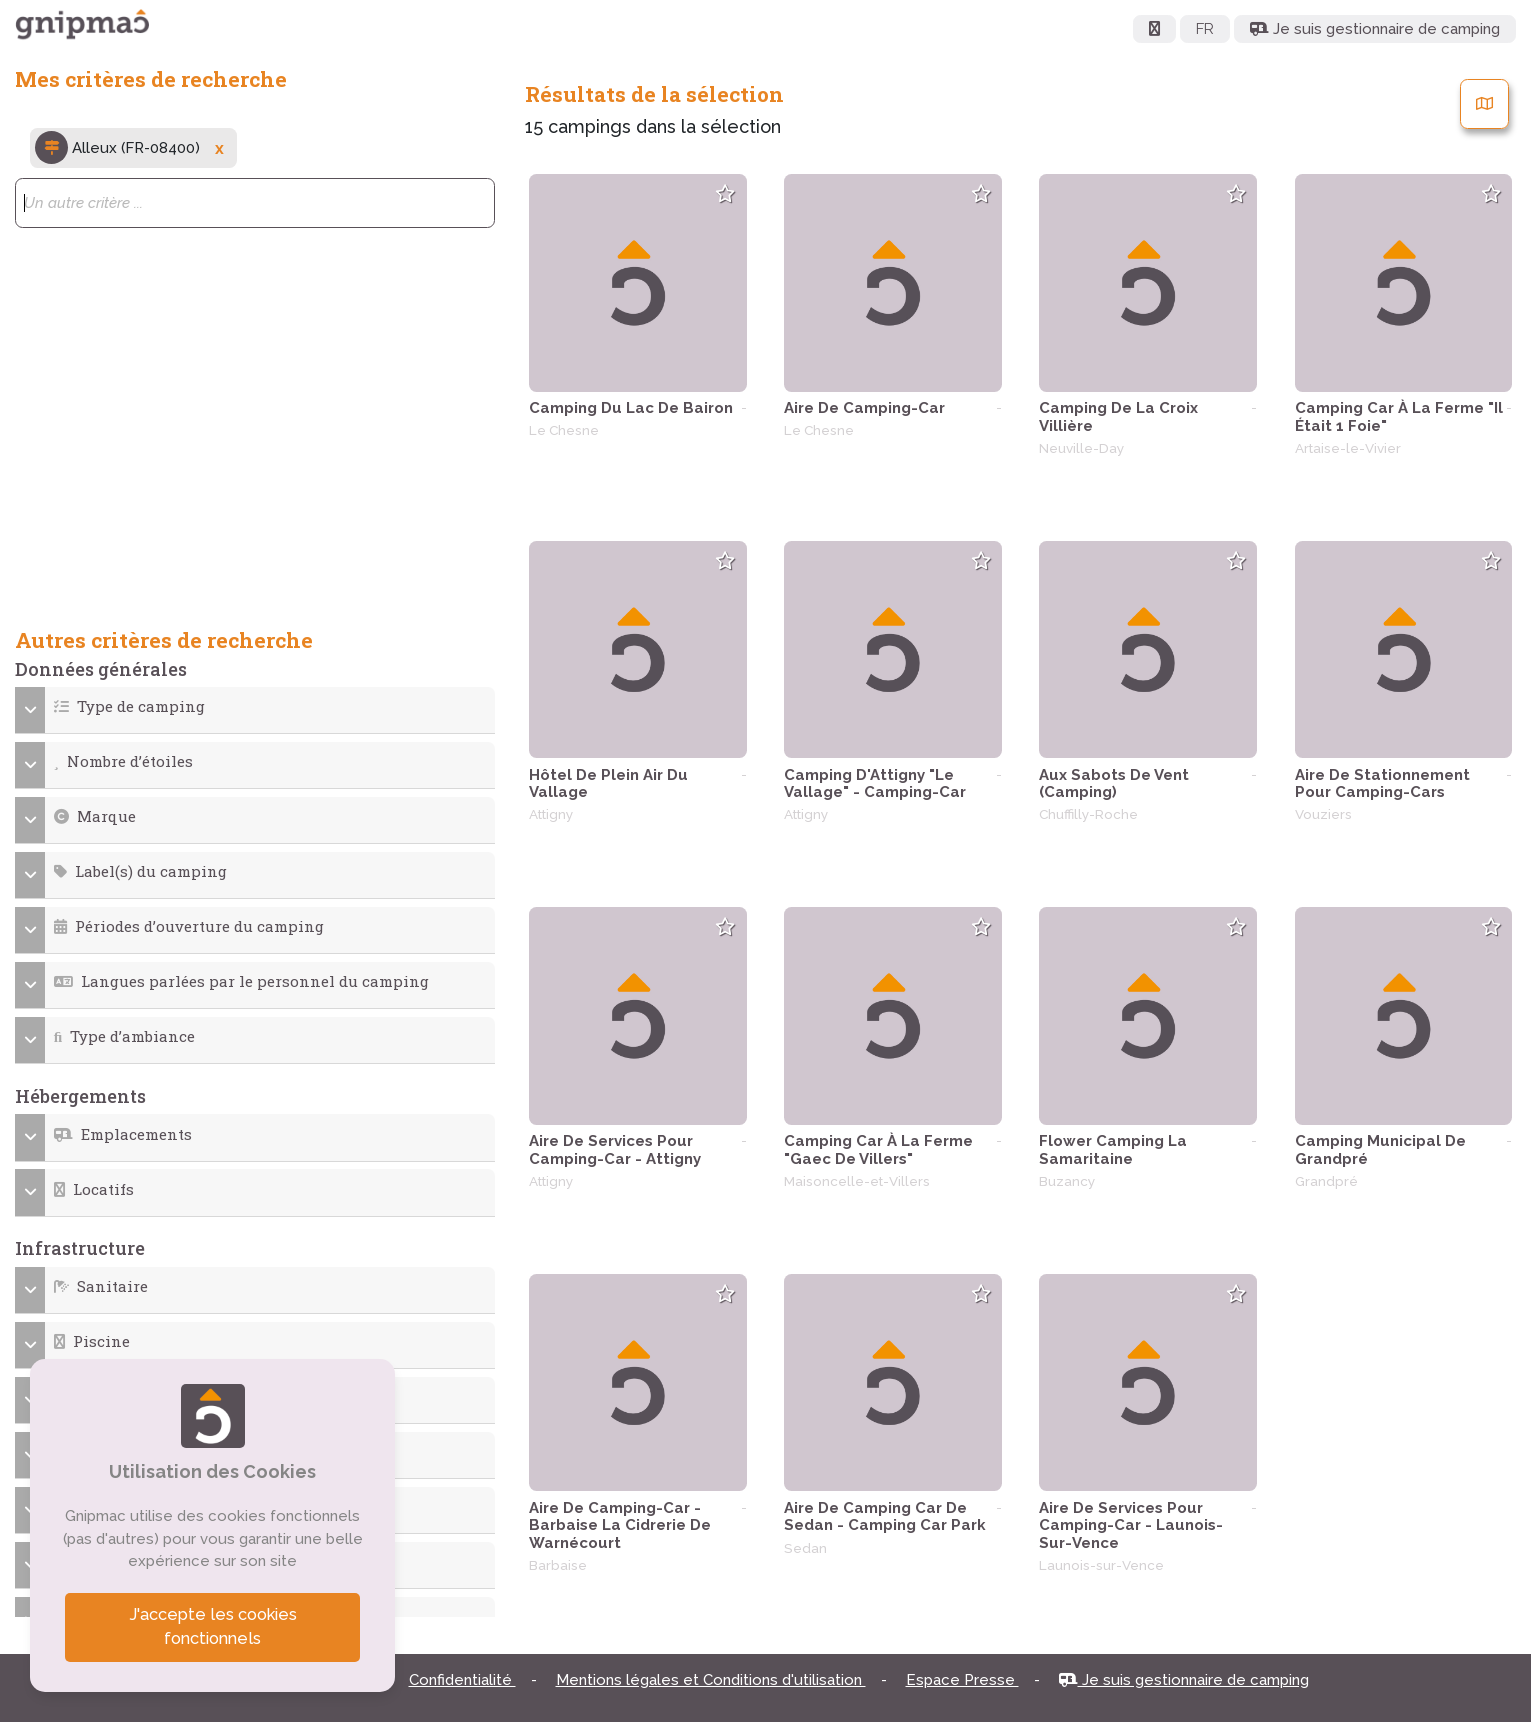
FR (1205, 29)
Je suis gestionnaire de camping (1184, 1680)
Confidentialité (462, 1680)
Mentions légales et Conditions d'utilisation (711, 1680)
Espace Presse (962, 1680)
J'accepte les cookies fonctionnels (213, 1627)
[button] (255, 706)
